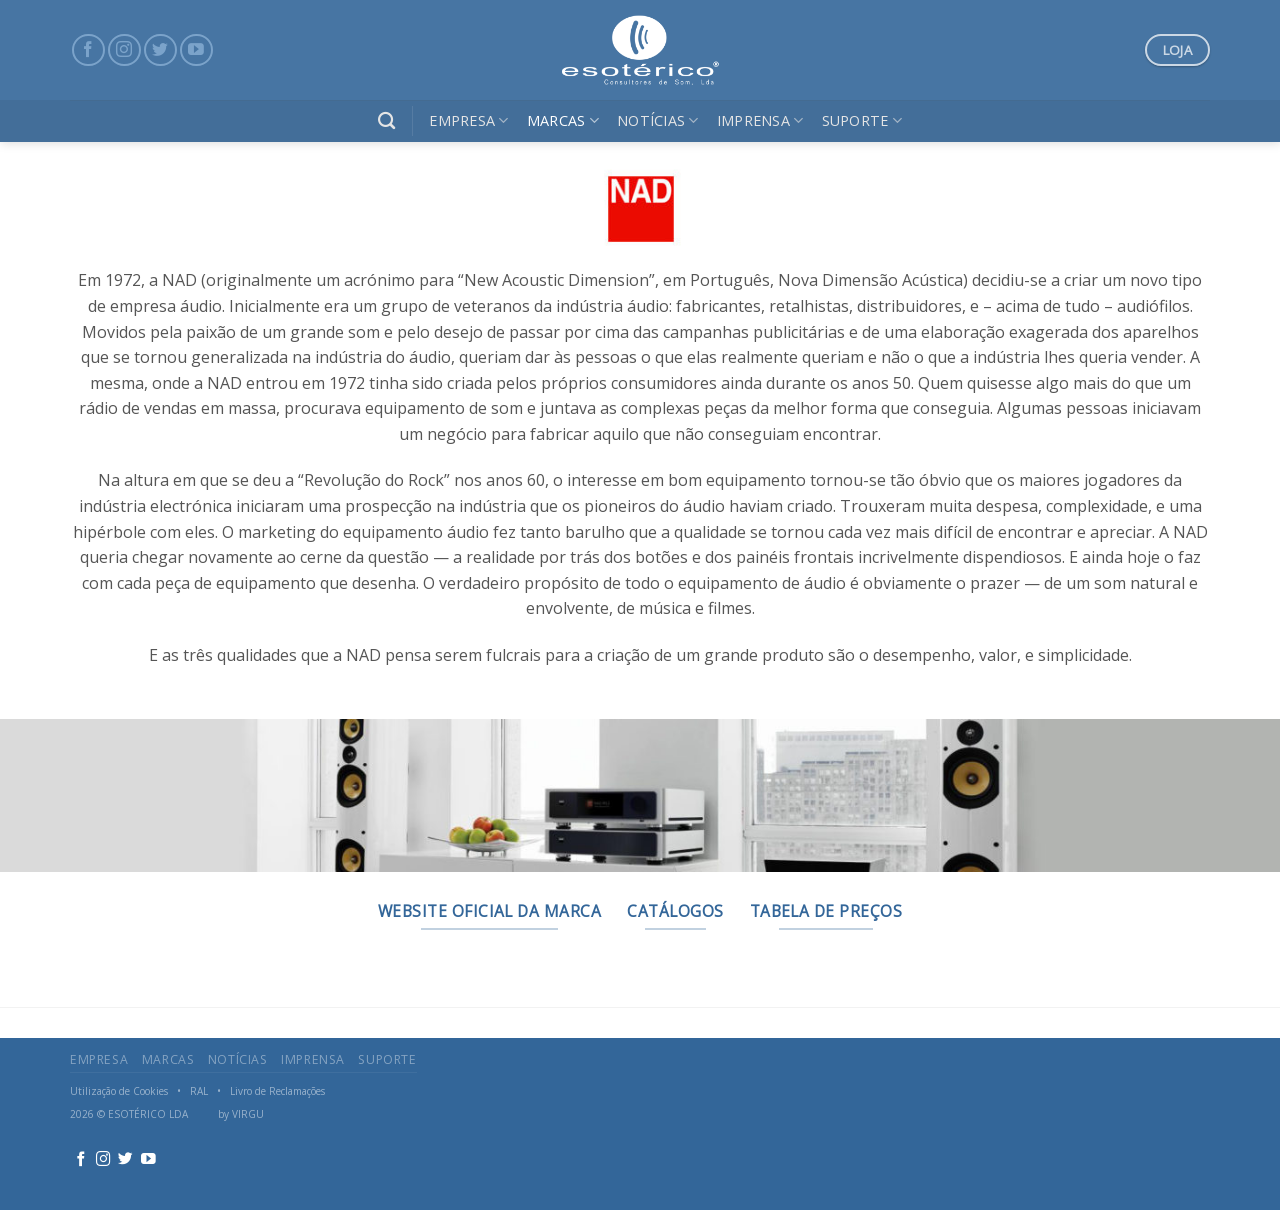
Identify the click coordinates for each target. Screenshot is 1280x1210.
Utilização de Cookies (119, 1091)
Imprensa (760, 120)
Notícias (658, 120)
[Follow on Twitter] (160, 50)
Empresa (469, 120)
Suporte (862, 120)
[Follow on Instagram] (124, 50)
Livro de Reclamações (277, 1091)
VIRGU (248, 1114)
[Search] (386, 121)
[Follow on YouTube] (196, 50)
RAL (199, 1091)
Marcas (563, 120)
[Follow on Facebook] (88, 50)
